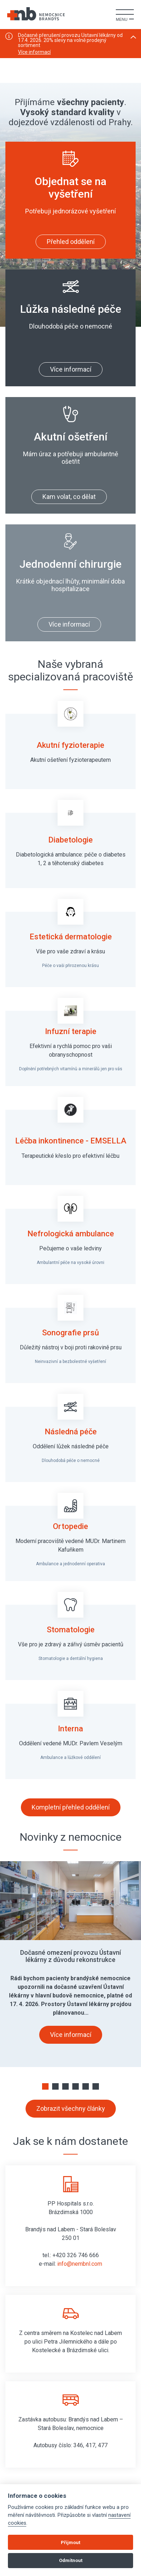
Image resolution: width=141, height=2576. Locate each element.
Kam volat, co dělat (69, 496)
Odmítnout (70, 2560)
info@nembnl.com (79, 2263)
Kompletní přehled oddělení (71, 1807)
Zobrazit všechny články (70, 2108)
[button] (45, 2086)
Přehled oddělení (71, 241)
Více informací (34, 52)
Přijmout (70, 2542)
